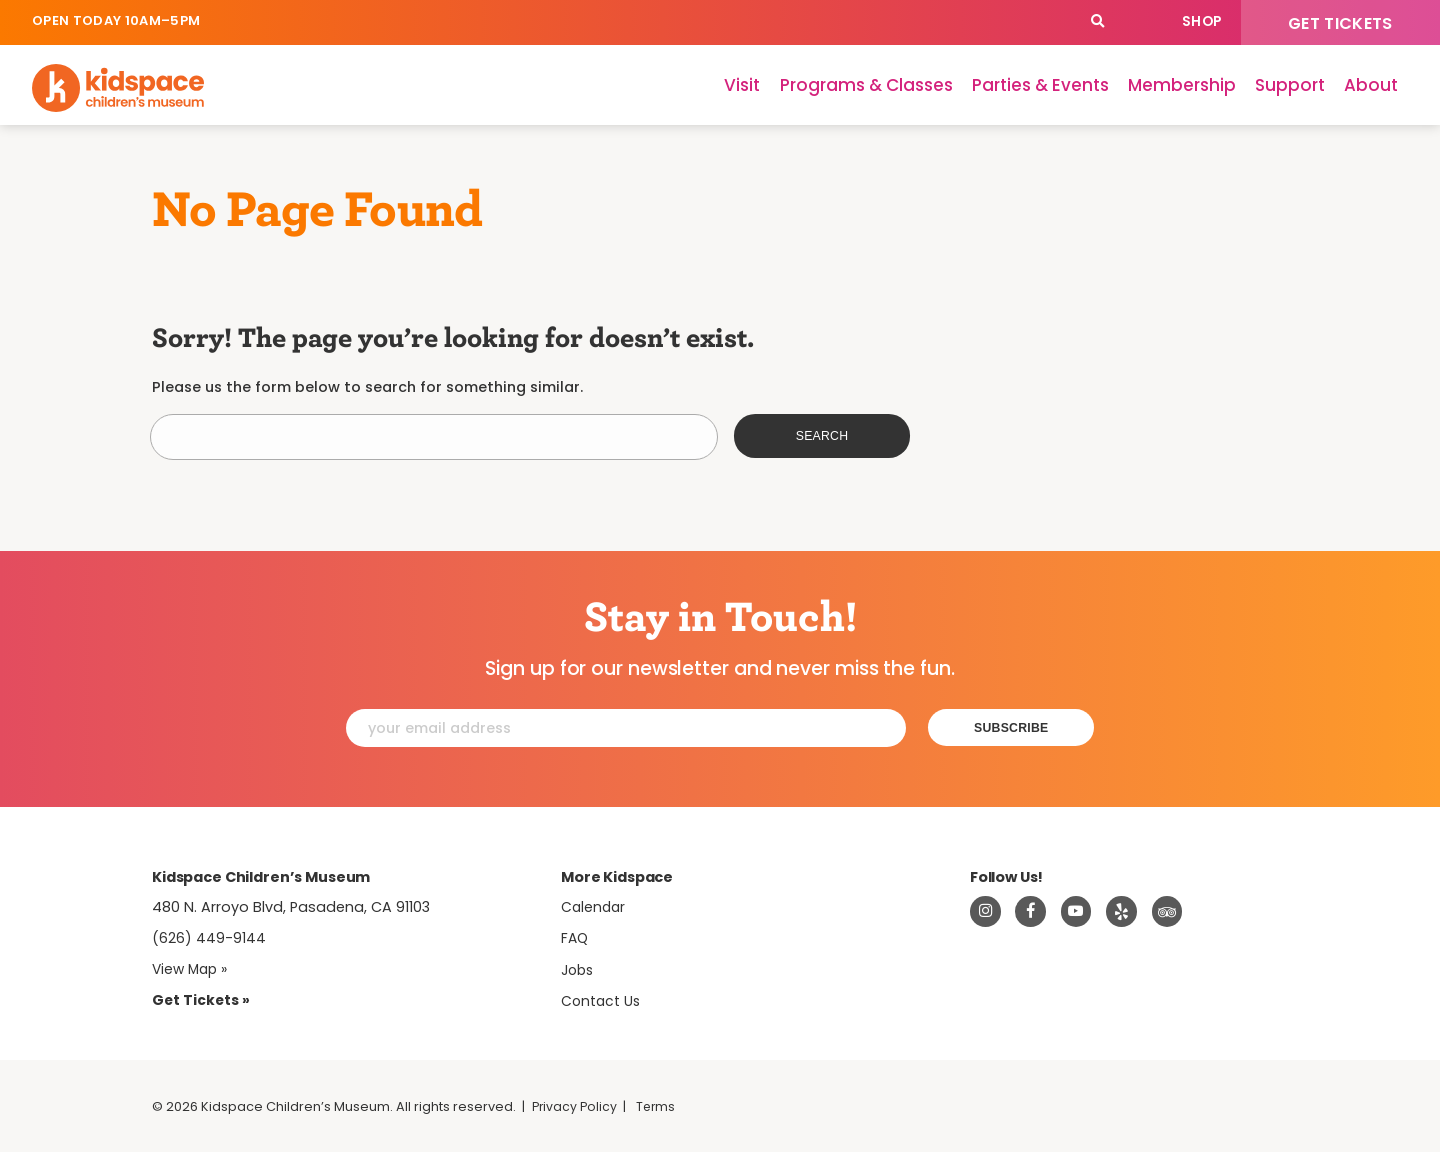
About (1371, 85)
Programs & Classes (866, 85)
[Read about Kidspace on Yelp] (1122, 912)
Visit (742, 85)
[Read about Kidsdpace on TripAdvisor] (1168, 912)
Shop (1201, 21)
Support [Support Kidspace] (1290, 85)
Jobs (579, 970)
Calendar (1141, 22)
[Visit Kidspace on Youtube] (1077, 912)
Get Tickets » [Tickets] (202, 1000)
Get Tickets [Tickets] (1340, 23)
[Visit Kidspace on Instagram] (986, 912)
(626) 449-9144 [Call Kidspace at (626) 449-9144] (209, 938)
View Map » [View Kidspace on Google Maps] (192, 969)
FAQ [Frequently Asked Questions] (575, 938)
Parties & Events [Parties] (1040, 85)
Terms (659, 1106)
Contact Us (602, 1001)
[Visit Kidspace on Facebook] (1031, 912)
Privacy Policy (576, 1106)
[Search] (1097, 22)
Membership (1182, 85)
